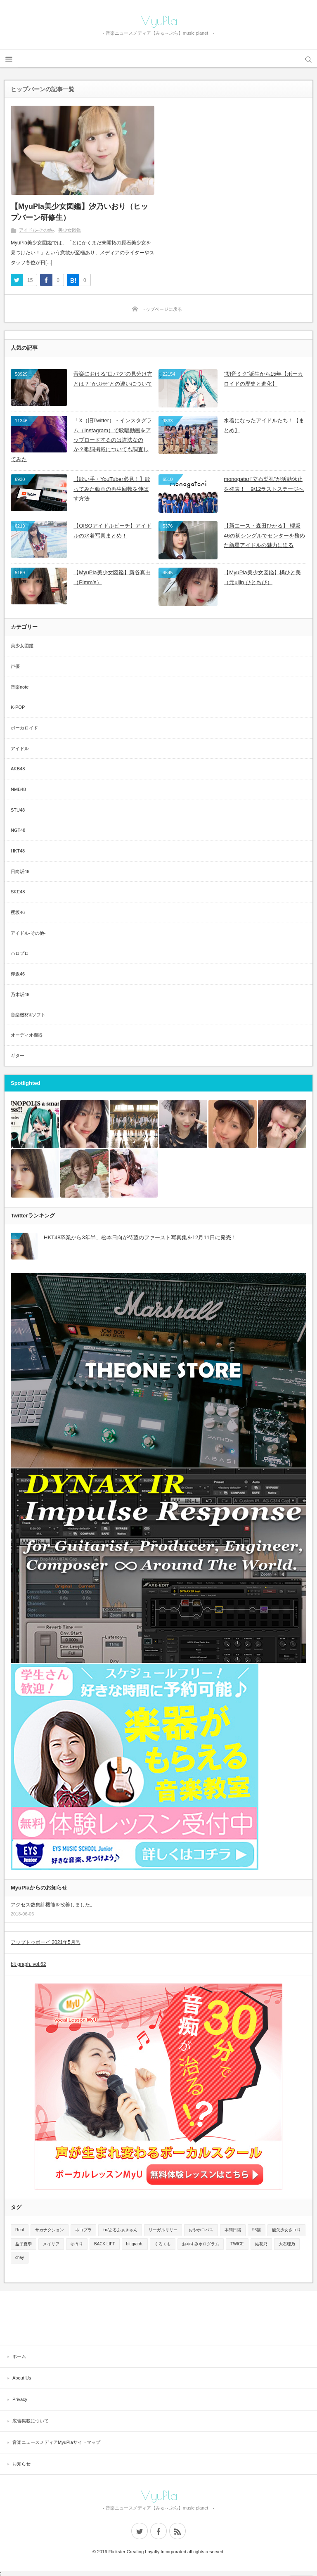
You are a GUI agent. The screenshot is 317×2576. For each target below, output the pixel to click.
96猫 (256, 2230)
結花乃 (261, 2244)
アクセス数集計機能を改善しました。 (53, 1905)
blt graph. (135, 2244)
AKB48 (18, 768)
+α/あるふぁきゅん (120, 2230)
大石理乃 (287, 2244)
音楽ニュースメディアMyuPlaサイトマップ (56, 2442)
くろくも (162, 2244)
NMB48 (18, 789)
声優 (15, 666)
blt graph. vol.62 (28, 1964)
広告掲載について (30, 2420)
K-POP (18, 707)
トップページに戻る (161, 309)
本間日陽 (233, 2230)
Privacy (19, 2399)
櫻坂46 (18, 912)
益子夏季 (23, 2244)
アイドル (20, 748)
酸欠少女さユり (286, 2230)
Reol (19, 2230)
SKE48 (18, 891)
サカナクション (49, 2230)
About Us (21, 2377)
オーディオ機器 (27, 1034)
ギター (17, 1055)
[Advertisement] (158, 2318)
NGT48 (18, 830)
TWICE (237, 2244)
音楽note (19, 686)
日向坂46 (20, 871)
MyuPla (158, 20)
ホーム (19, 2356)
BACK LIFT (104, 2244)
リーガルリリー (163, 2230)
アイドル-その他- (36, 229)
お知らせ (21, 2463)
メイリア (51, 2244)
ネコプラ (83, 2230)
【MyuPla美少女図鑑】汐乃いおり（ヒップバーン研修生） (79, 212)
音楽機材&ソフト (28, 1014)
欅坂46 (18, 973)
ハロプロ (20, 953)
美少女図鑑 (69, 229)
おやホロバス (201, 2230)
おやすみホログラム (200, 2244)
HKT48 (18, 850)
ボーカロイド (24, 727)
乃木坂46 (20, 994)
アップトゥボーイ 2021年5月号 (45, 1942)
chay (19, 2257)
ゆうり (77, 2244)
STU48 (18, 809)
